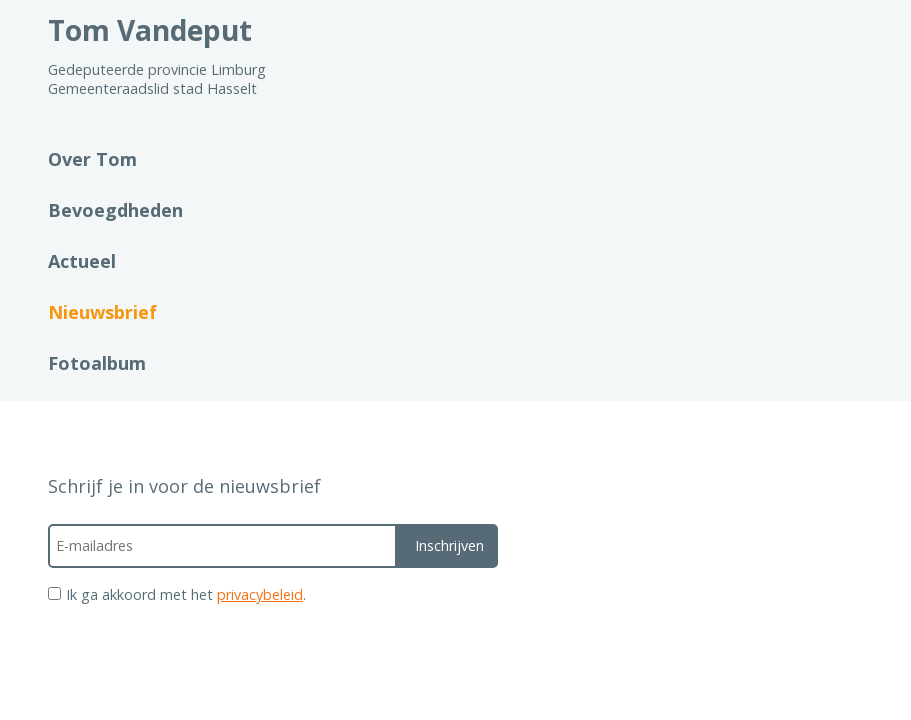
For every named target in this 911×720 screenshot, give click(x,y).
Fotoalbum (97, 363)
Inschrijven (449, 545)
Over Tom (92, 159)
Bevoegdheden (115, 210)
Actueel (82, 261)
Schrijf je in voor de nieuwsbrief (184, 486)
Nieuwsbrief (102, 312)
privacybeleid (260, 594)
